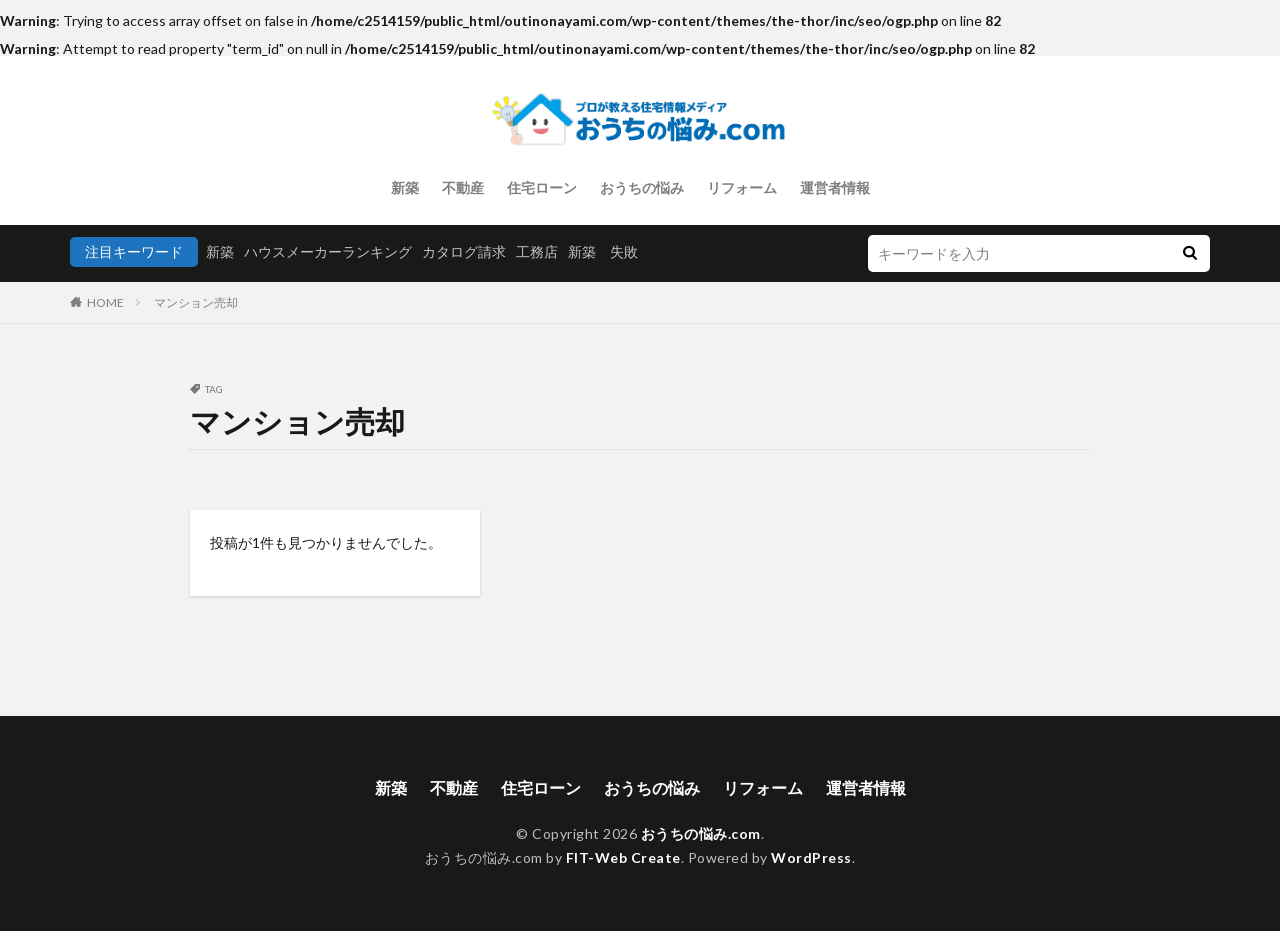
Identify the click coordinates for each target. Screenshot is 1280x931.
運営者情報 (835, 187)
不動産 (463, 187)
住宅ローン (542, 187)
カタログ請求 (464, 251)
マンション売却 (196, 302)
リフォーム (742, 187)
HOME (105, 302)
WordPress (811, 857)
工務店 (537, 251)
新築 (405, 187)
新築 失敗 (603, 251)
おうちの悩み (642, 187)
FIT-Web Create (623, 857)
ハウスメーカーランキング (328, 251)
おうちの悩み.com (701, 833)
